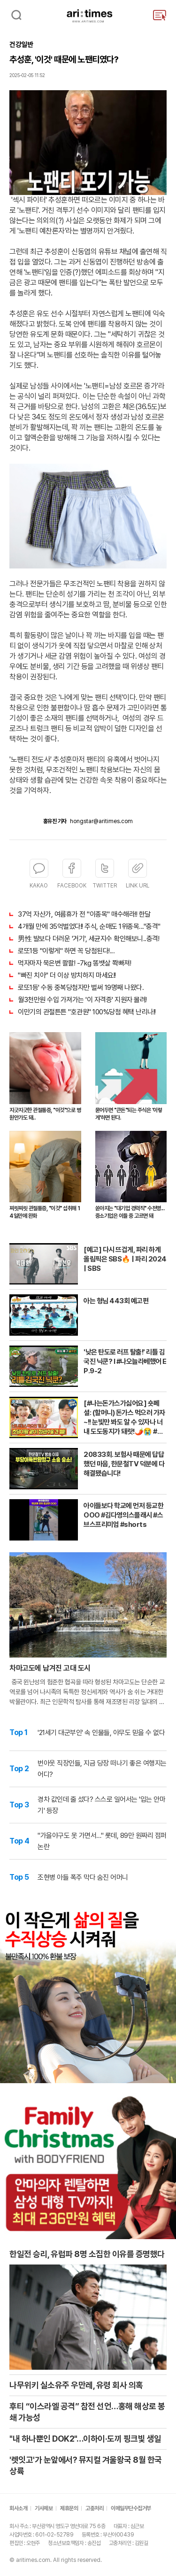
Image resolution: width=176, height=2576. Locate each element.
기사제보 (44, 2508)
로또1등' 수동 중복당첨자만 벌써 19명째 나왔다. (81, 987)
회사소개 (18, 2508)
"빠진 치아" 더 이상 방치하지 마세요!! (67, 975)
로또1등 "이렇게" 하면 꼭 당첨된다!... (66, 951)
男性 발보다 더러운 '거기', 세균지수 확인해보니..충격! (88, 938)
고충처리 (94, 2508)
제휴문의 (69, 2508)
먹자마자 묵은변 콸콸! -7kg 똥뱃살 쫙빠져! (74, 963)
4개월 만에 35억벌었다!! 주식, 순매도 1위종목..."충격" (89, 926)
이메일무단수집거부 (131, 2508)
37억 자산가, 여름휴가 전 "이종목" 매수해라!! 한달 (84, 914)
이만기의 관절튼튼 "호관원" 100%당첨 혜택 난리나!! (87, 1012)
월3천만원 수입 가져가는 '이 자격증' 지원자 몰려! (82, 1000)
